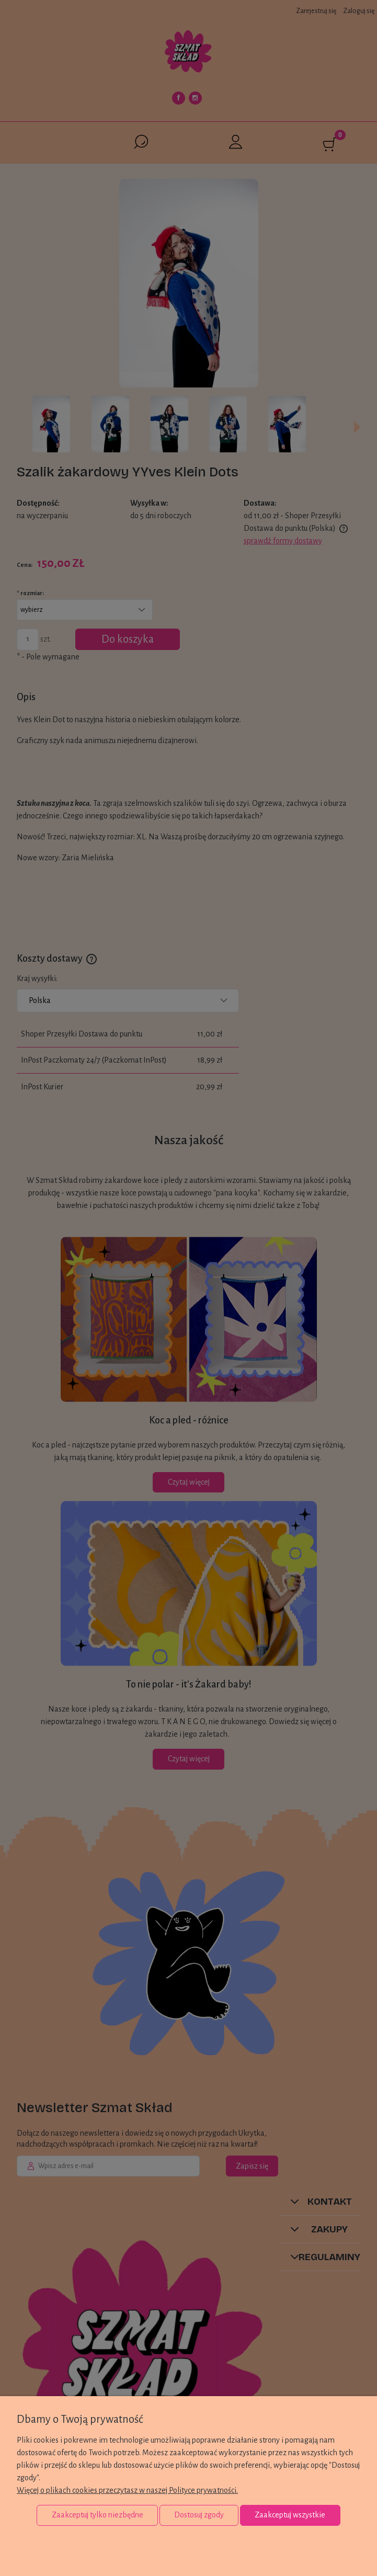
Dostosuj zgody (199, 2515)
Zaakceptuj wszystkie (290, 2515)
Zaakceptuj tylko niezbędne (97, 2515)
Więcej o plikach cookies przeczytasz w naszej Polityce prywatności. (127, 2490)
